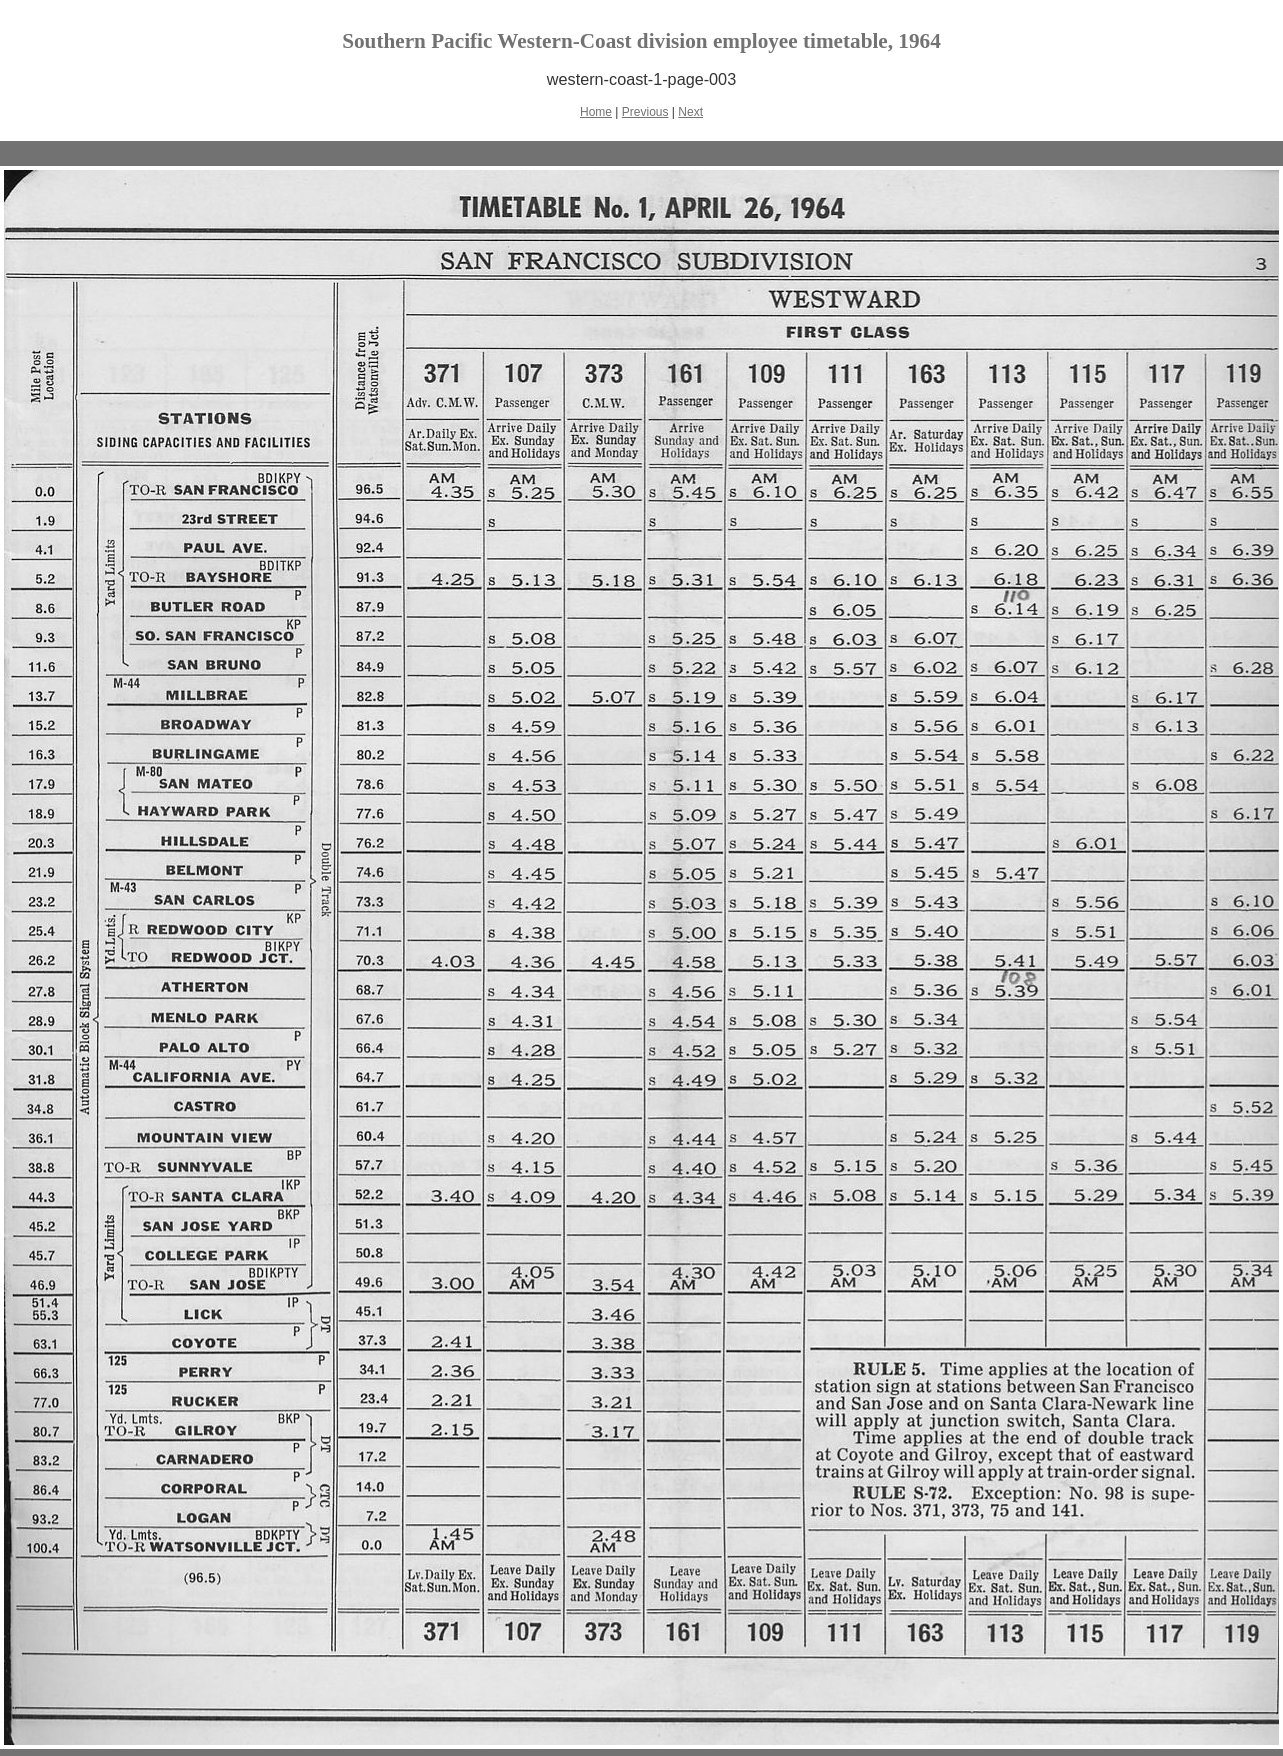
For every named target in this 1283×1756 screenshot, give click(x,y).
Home (596, 112)
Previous (645, 112)
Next (690, 112)
